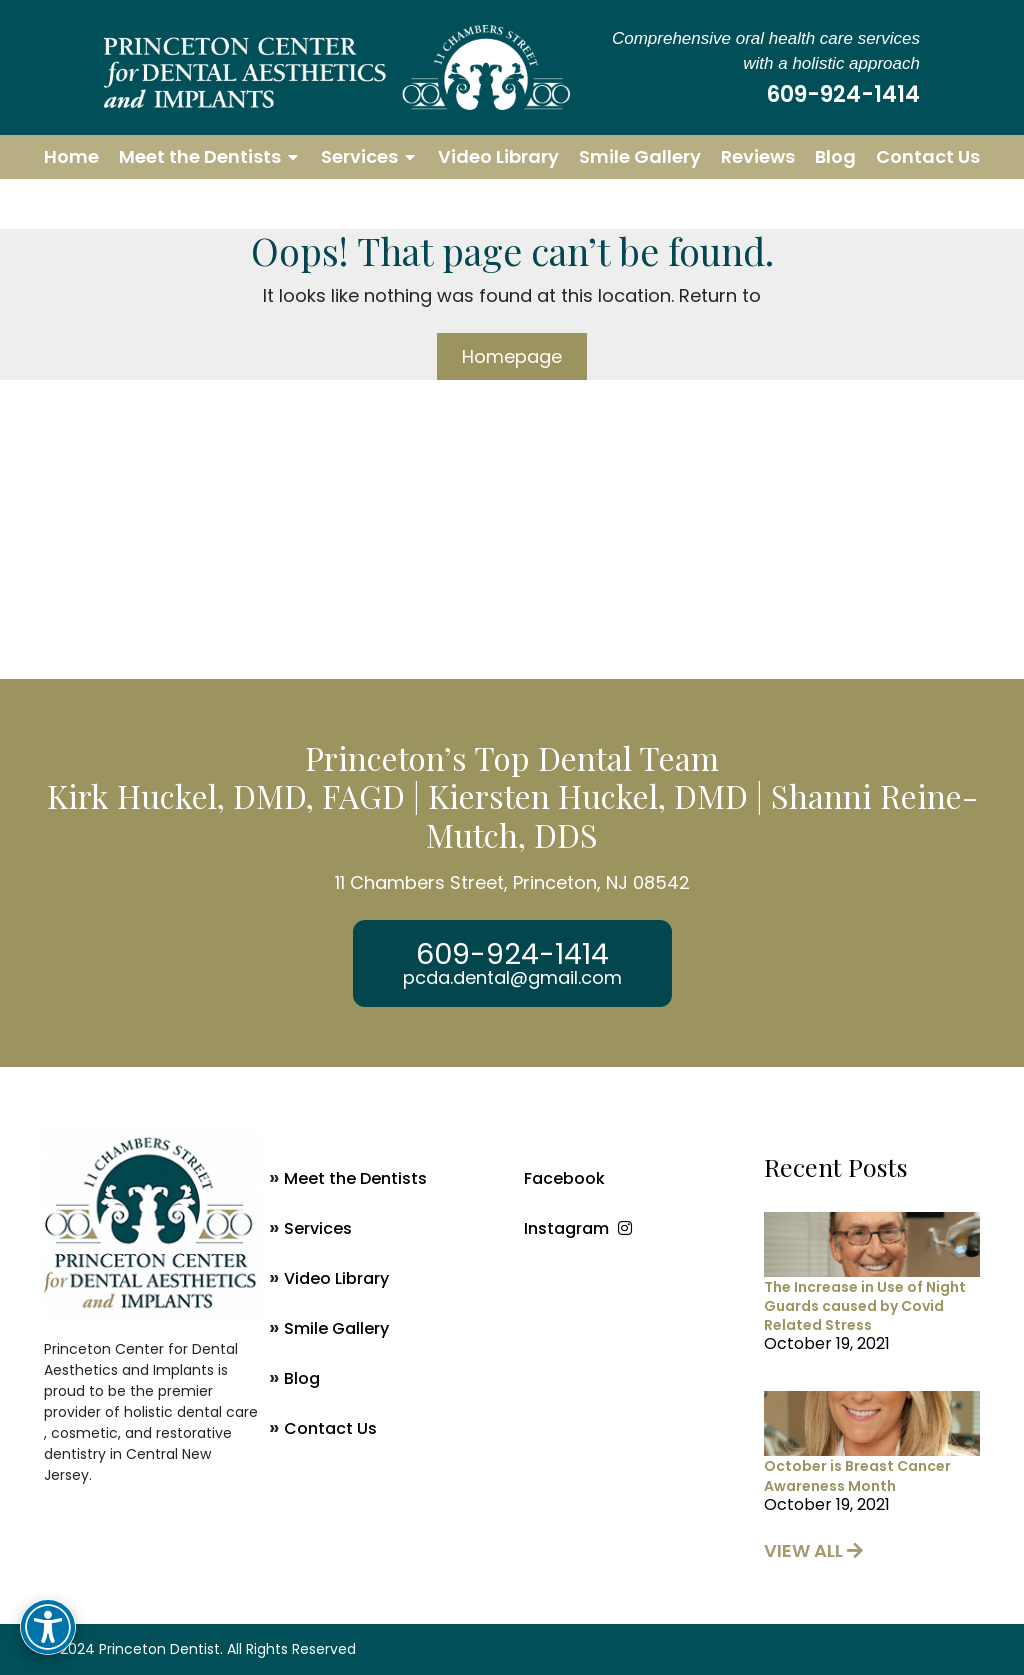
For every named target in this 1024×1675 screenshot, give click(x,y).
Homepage (512, 356)
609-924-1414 (843, 94)
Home (71, 156)
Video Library (498, 156)
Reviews (758, 156)
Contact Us (928, 156)
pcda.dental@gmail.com (512, 978)
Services (359, 156)
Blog (835, 156)
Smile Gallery (640, 156)
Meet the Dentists (200, 156)
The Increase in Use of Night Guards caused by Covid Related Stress (865, 1306)
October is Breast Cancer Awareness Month (857, 1475)
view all (813, 1550)
